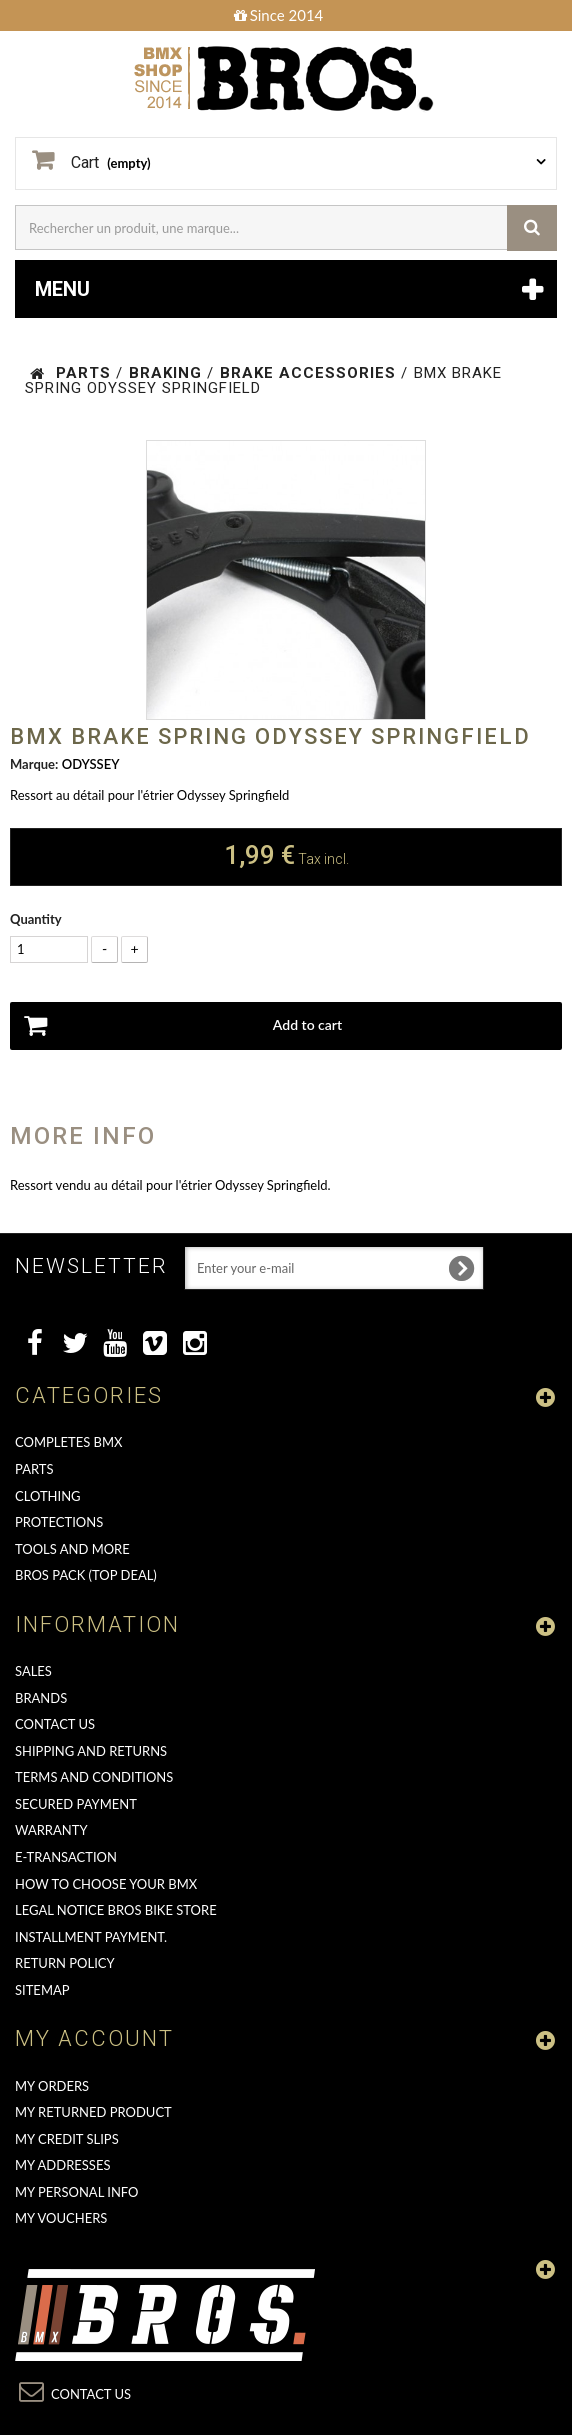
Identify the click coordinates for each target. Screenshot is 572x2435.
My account (94, 2038)
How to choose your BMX (106, 1884)
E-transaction (66, 1857)
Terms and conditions (94, 1777)
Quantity (36, 919)
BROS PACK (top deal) (86, 1575)
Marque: (34, 764)
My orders (52, 2086)
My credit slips (67, 2139)
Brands (41, 1698)
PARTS (34, 1469)
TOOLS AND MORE (72, 1549)
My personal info (77, 2192)
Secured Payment (76, 1804)
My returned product (93, 2112)
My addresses (62, 2165)
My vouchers (61, 2218)
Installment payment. (91, 1937)
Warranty (51, 1830)
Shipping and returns (91, 1751)
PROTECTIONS (59, 1522)
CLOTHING (48, 1496)
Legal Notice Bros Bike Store (116, 1910)
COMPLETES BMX (68, 1442)
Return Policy (65, 1963)
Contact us (55, 1724)
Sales (33, 1671)
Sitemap (42, 1990)
